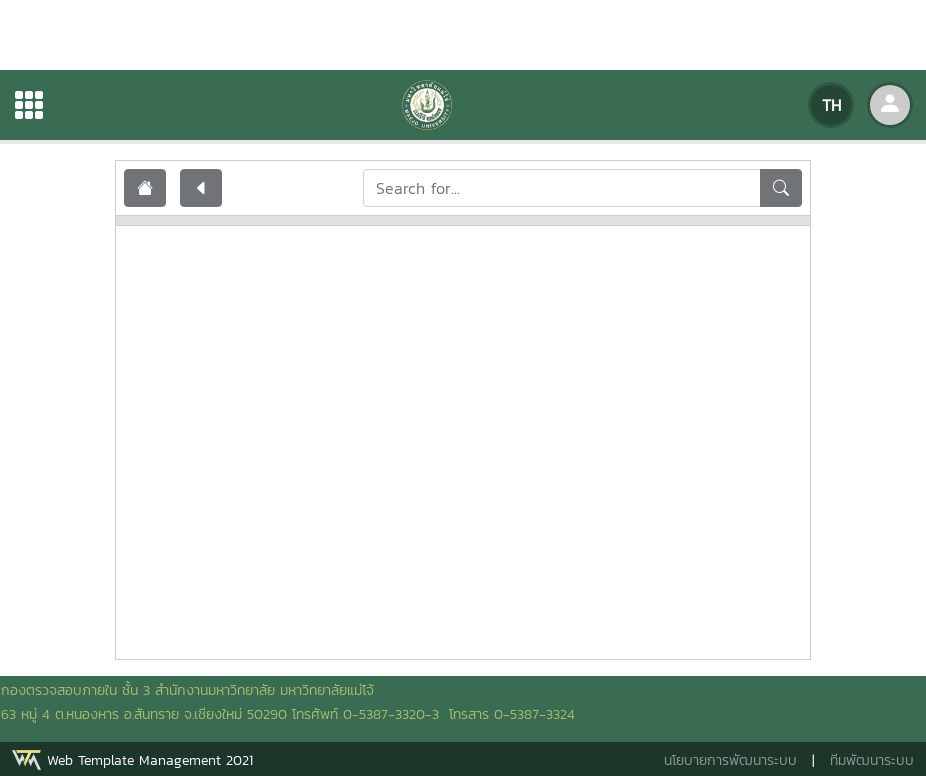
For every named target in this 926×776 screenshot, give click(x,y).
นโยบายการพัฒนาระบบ (730, 760)
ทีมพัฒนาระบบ (872, 760)
